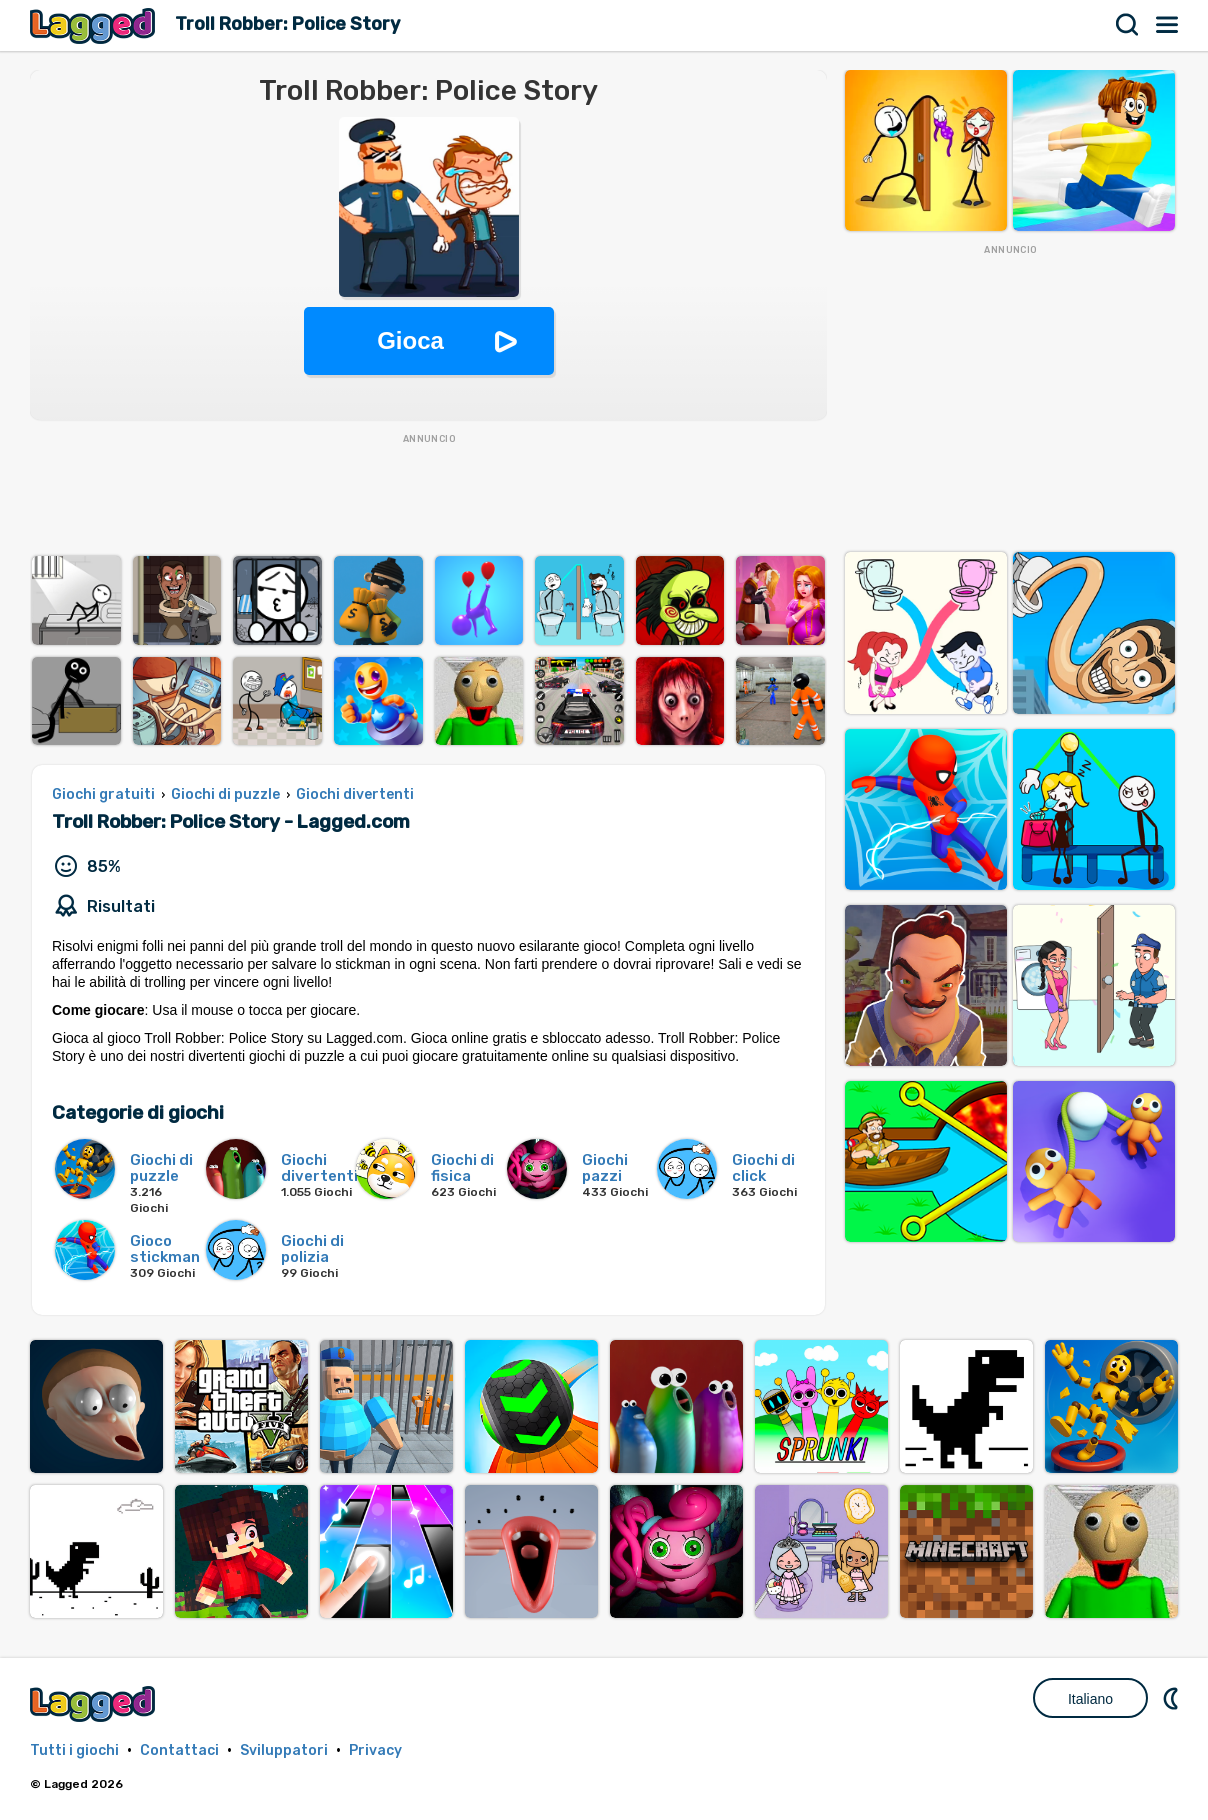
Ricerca (1128, 25)
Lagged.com (95, 1703)
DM (1173, 1698)
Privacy (375, 1750)
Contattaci (179, 1750)
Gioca (410, 340)
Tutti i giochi (74, 1750)
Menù (1168, 25)
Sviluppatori (284, 1750)
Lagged (95, 25)
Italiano (1090, 1699)
